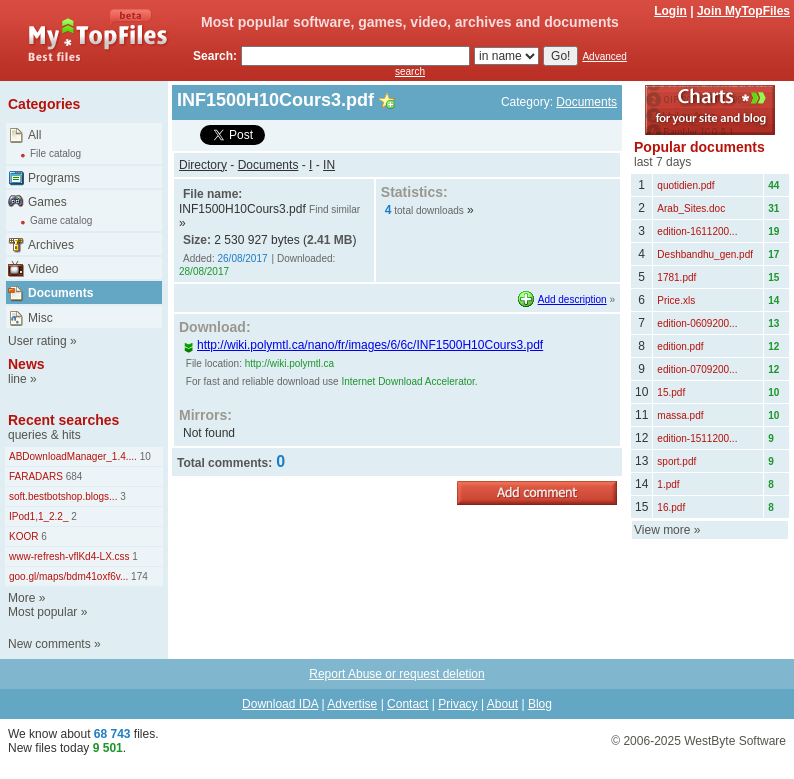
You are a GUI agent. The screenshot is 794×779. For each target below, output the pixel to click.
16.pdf (671, 507)
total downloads (429, 210)
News (26, 364)
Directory (203, 165)
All (34, 135)
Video (43, 269)
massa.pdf (680, 415)
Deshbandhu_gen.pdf (705, 254)
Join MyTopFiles (743, 11)
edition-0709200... (697, 369)
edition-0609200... (697, 323)
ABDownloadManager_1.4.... (73, 456)
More (21, 598)
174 (137, 576)
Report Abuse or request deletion (396, 674)
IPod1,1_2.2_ (39, 516)
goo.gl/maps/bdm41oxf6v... (68, 576)
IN (329, 165)
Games (47, 202)
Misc (40, 318)
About (502, 704)
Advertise (352, 704)
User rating (37, 341)
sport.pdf (676, 461)
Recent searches (63, 420)
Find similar (334, 209)
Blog (540, 704)
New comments (49, 644)
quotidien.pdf (685, 185)
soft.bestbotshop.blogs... (63, 496)
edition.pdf (680, 346)
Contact (407, 704)
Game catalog (61, 220)
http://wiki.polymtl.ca (289, 363)
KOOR (23, 536)
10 (144, 456)
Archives (51, 245)
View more (662, 530)
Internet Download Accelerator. (409, 381)
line (17, 379)
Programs (54, 178)
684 (72, 476)
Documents (60, 293)
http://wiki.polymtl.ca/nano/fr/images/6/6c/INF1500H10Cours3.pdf (363, 345)
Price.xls (676, 300)
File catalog (55, 153)
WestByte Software (735, 741)
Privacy (457, 704)
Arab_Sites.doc (691, 208)
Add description (572, 299)
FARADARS (36, 476)
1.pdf (668, 484)
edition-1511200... (697, 438)
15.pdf (671, 392)
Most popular (42, 612)
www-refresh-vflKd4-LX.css (69, 556)
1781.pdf (676, 277)
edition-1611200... (697, 231)
